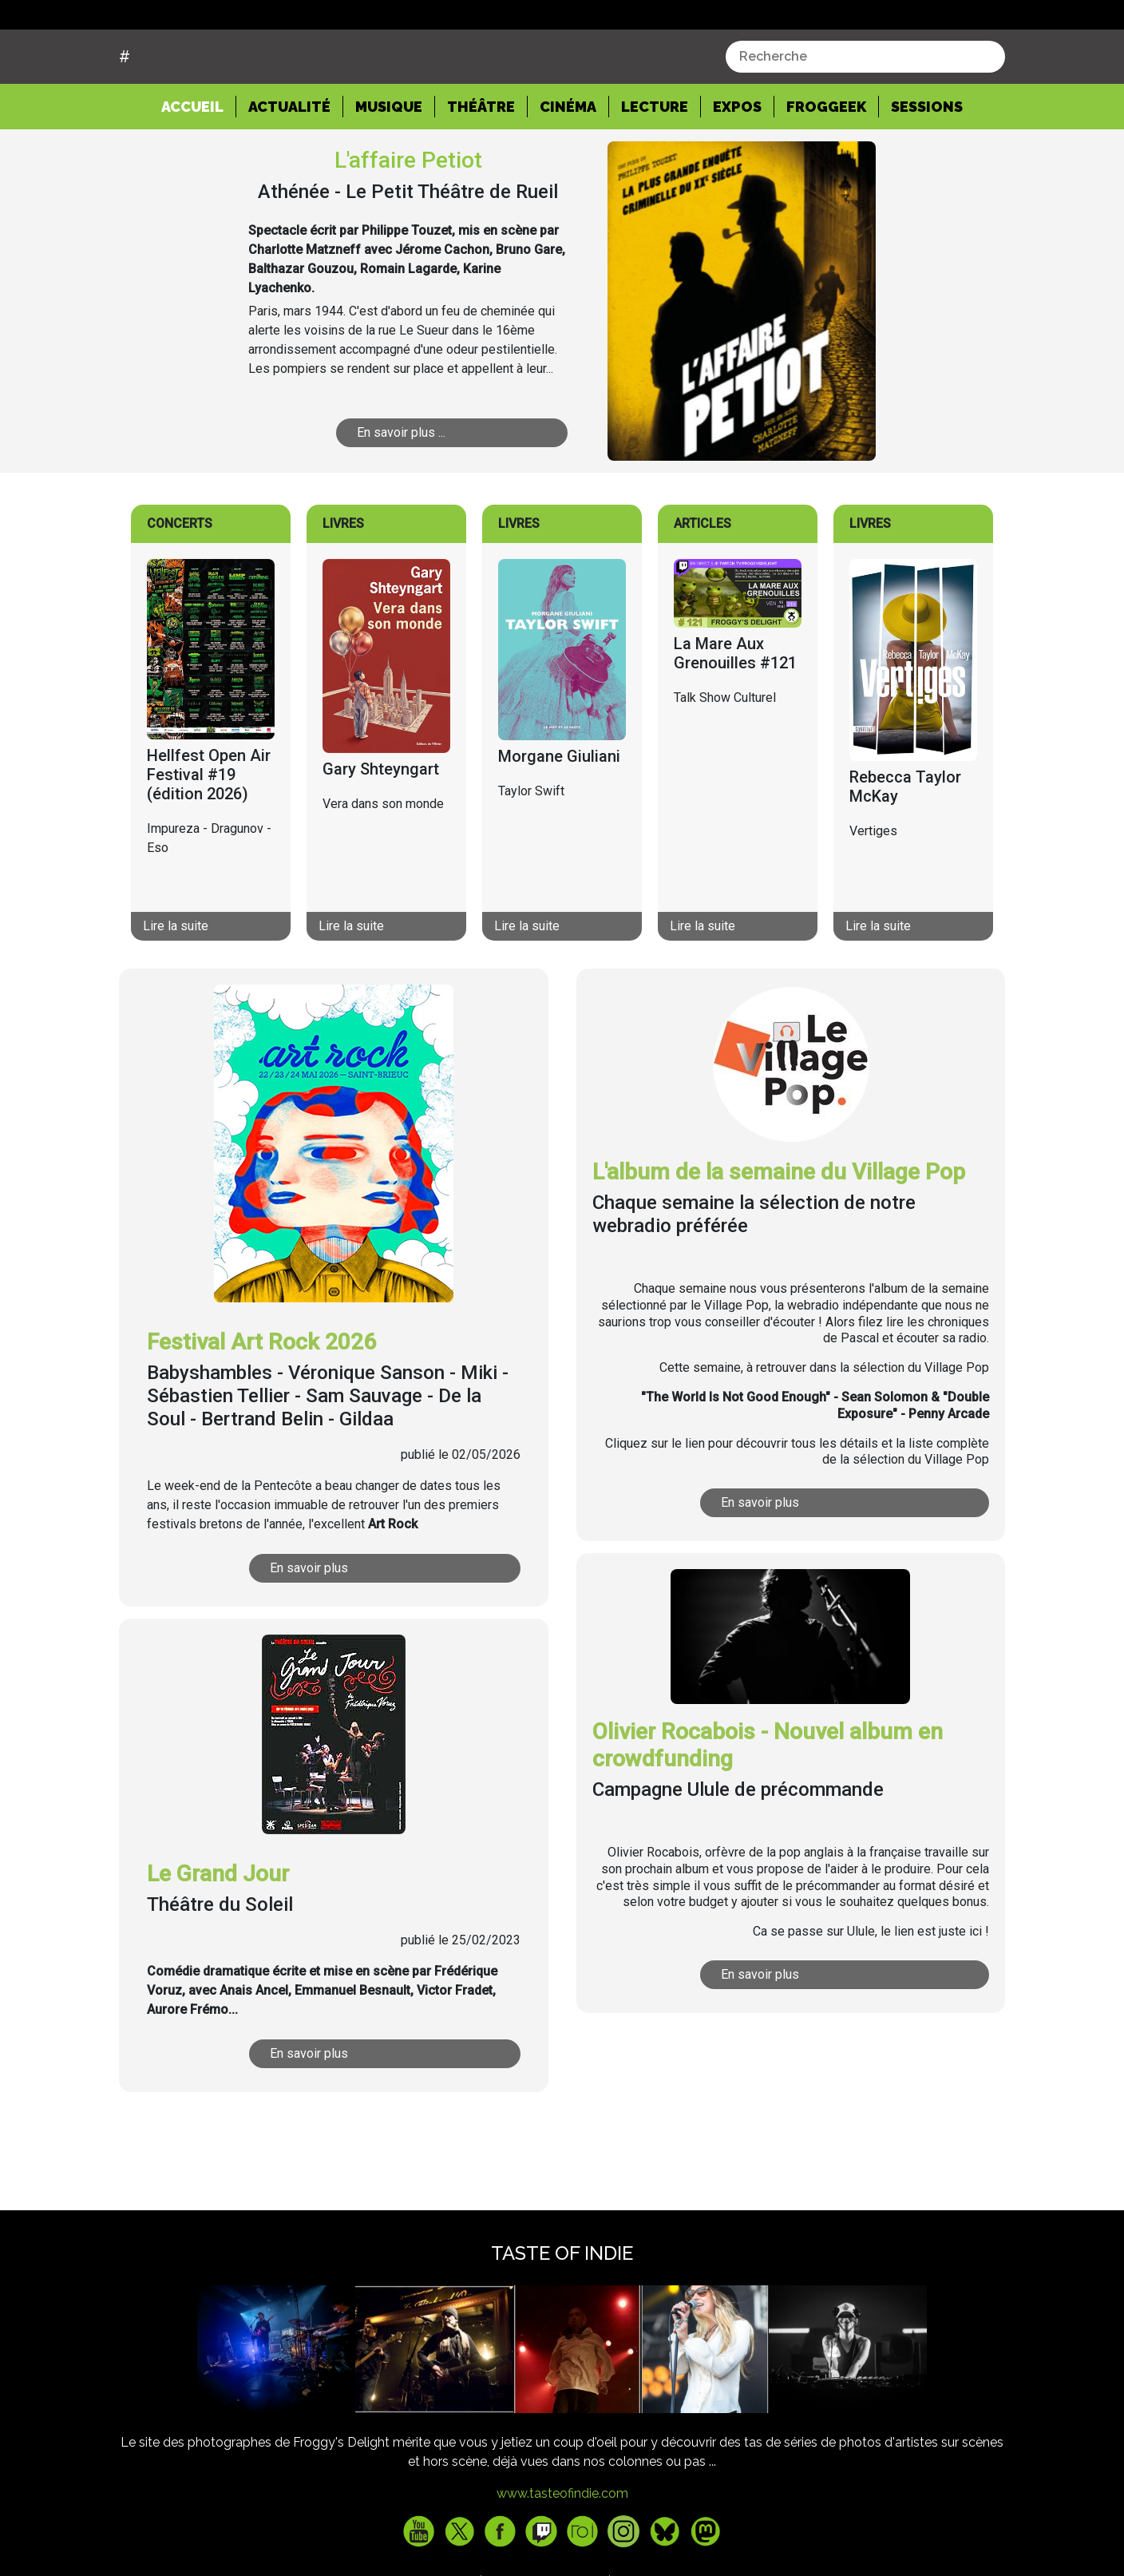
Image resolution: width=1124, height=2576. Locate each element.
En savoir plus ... (425, 493)
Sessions (927, 167)
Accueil (198, 166)
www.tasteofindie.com (562, 2554)
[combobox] (865, 117)
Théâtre (481, 167)
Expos (737, 167)
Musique (388, 167)
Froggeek (826, 167)
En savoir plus (338, 1627)
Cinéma (568, 167)
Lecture (654, 167)
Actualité (289, 167)
